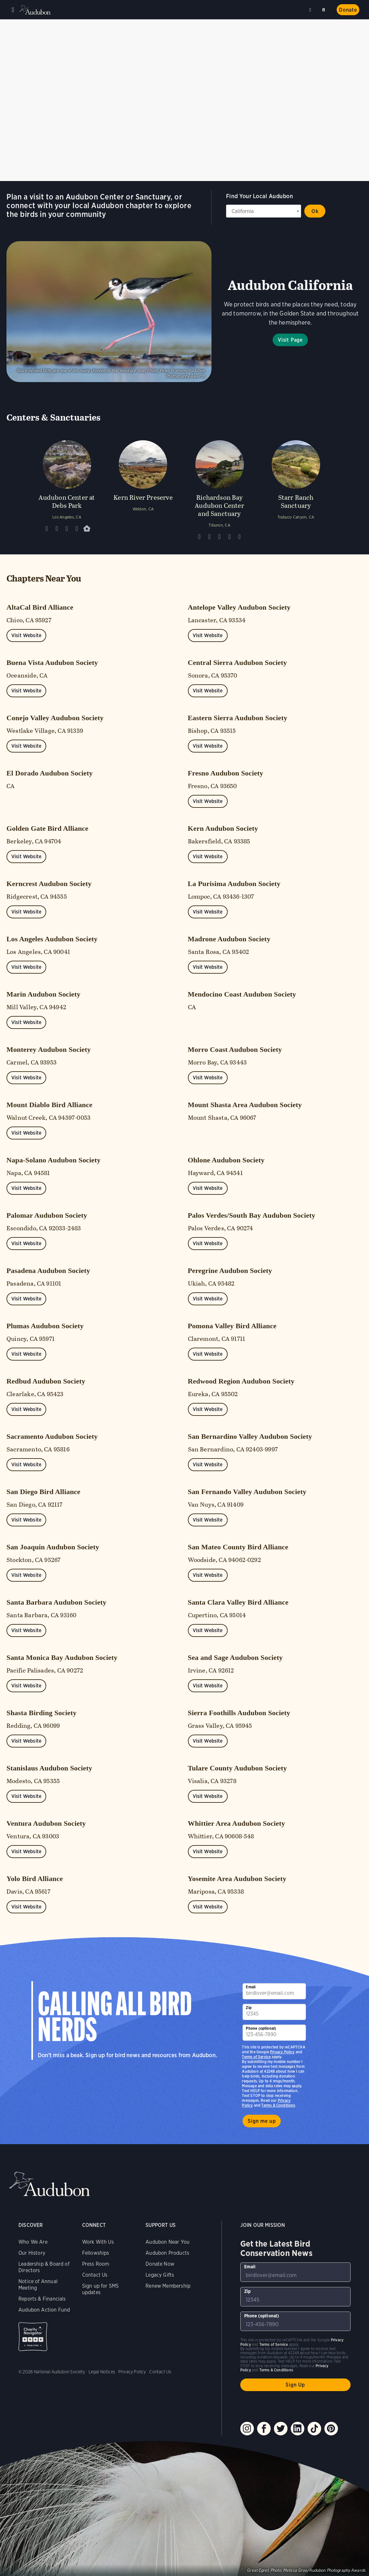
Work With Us (98, 2242)
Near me (311, 9)
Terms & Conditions (278, 2105)
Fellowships (95, 2253)
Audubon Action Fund (44, 2310)
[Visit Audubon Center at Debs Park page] (67, 488)
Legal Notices (102, 2371)
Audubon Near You (168, 2242)
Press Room (95, 2264)
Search (324, 9)
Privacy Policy (282, 2051)
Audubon (35, 10)
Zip (249, 2007)
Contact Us (95, 2275)
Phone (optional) (261, 2028)
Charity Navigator (32, 2336)
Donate (348, 10)
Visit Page (290, 340)
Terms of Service (256, 2056)
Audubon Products (167, 2253)
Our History (31, 2253)
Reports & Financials (42, 2299)
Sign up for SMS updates (100, 2289)
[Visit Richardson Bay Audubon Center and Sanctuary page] (220, 488)
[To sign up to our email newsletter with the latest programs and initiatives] (274, 1991)
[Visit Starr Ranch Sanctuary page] (296, 488)
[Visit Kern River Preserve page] (143, 488)
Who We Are (33, 2242)
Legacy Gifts (160, 2275)
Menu (13, 9)
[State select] (263, 211)
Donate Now (160, 2264)
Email (250, 1986)
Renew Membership (168, 2286)
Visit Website (26, 635)
